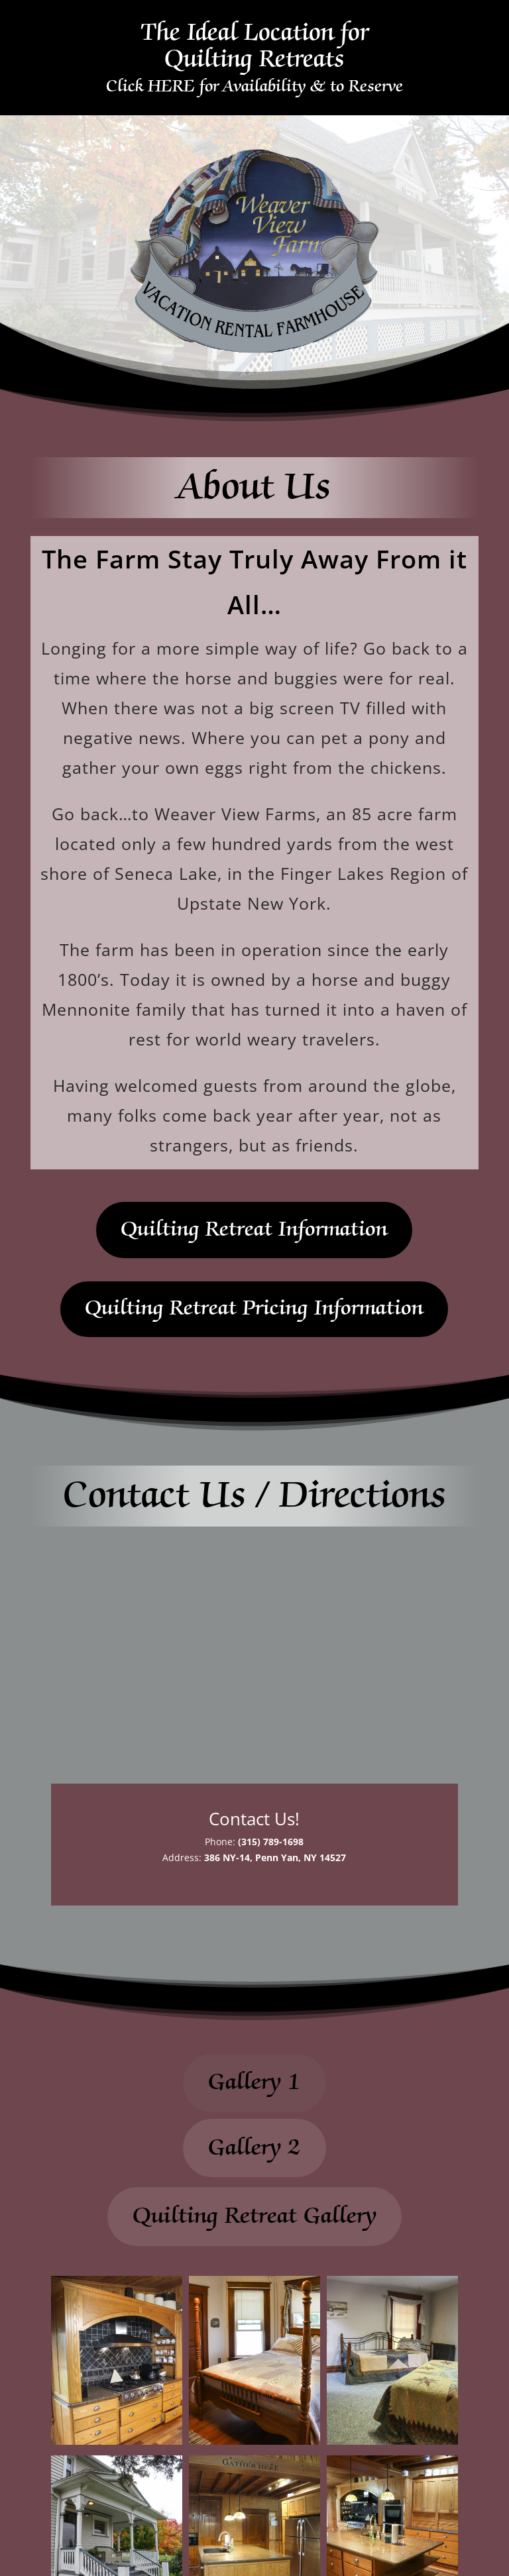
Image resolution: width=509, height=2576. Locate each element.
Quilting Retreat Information (254, 1229)
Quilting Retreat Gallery (254, 2216)
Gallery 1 (254, 2082)
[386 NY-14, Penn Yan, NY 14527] (254, 1655)
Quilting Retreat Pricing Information (254, 1308)
